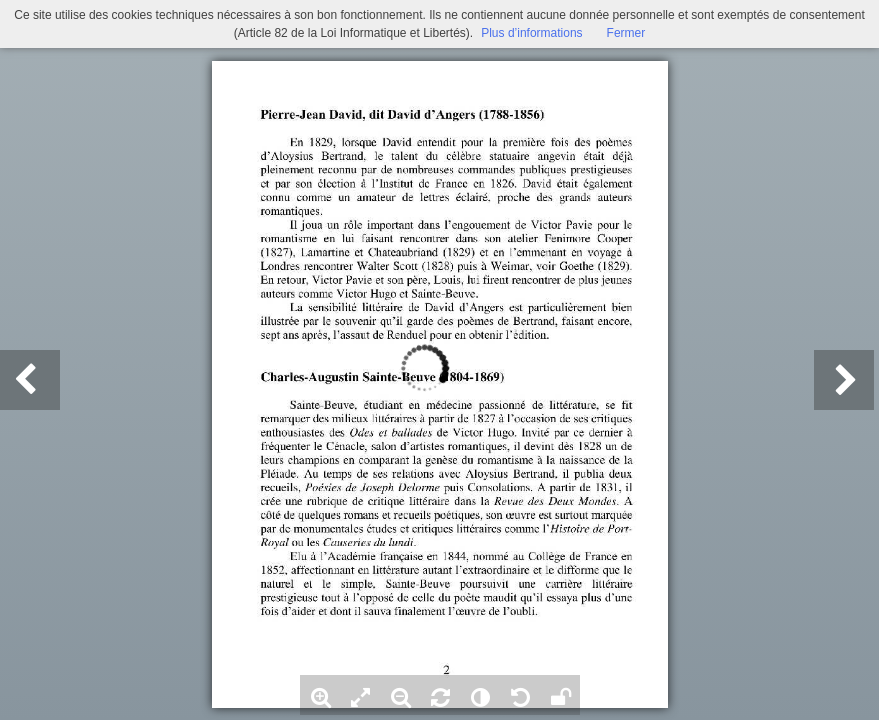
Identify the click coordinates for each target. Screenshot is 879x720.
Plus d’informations (531, 33)
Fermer (626, 33)
